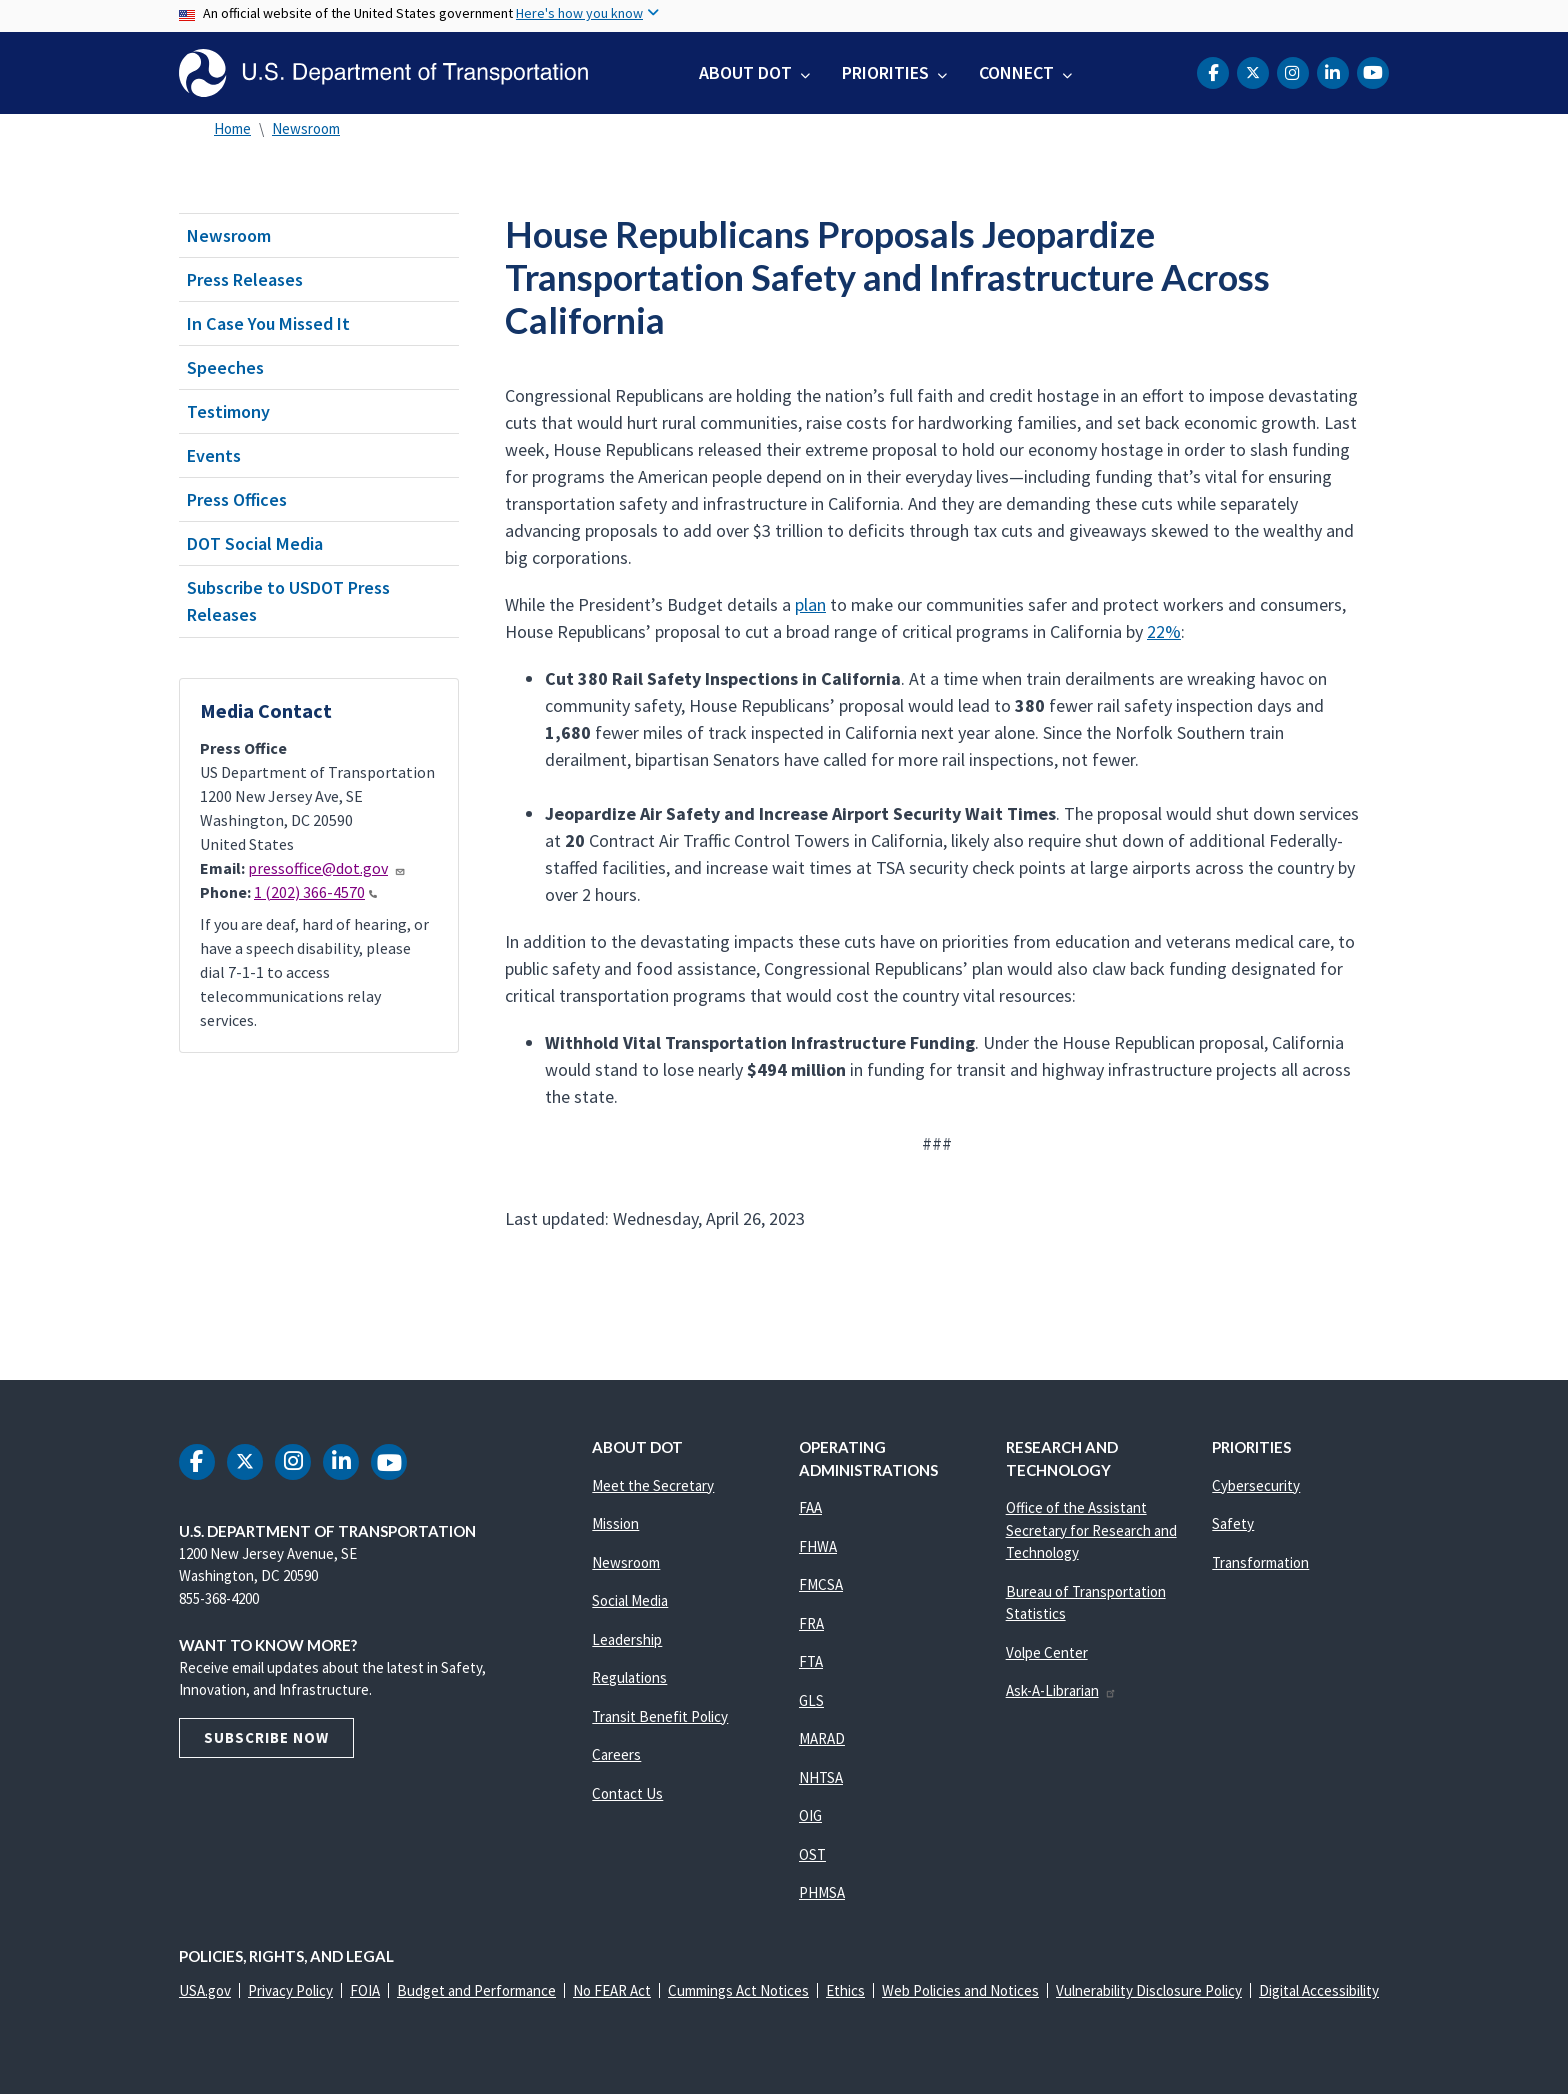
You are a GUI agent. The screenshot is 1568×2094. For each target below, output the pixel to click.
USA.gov (205, 1990)
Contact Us (627, 1793)
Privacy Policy (290, 1990)
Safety (1233, 1523)
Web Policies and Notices (960, 1990)
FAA (810, 1507)
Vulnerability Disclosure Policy (1149, 1990)
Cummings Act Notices (738, 1990)
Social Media (630, 1600)
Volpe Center (1047, 1652)
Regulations (629, 1677)
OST (812, 1854)
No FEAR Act (612, 1990)
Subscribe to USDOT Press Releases (288, 601)
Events (214, 455)
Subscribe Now (266, 1737)
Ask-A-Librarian (1061, 1690)
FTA (811, 1661)
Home (232, 128)
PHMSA (822, 1892)
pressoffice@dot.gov (327, 868)
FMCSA (821, 1584)
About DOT (745, 72)
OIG (810, 1815)
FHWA (818, 1546)
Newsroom (306, 128)
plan (810, 604)
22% (1164, 631)
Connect (1016, 72)
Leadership (627, 1639)
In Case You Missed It (268, 323)
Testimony (228, 411)
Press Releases (245, 279)
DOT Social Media (255, 543)
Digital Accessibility (1319, 1990)
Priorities (885, 72)
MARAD (822, 1738)
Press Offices (237, 499)
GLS (811, 1700)
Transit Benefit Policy (660, 1716)
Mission (615, 1523)
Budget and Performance (476, 1990)
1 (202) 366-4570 (315, 892)
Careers (616, 1754)
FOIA (365, 1990)
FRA (811, 1623)
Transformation (1260, 1562)
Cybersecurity (1256, 1485)
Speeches (225, 367)
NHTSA (821, 1777)
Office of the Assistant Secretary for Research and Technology (1091, 1530)
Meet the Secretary (653, 1485)
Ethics (845, 1990)
